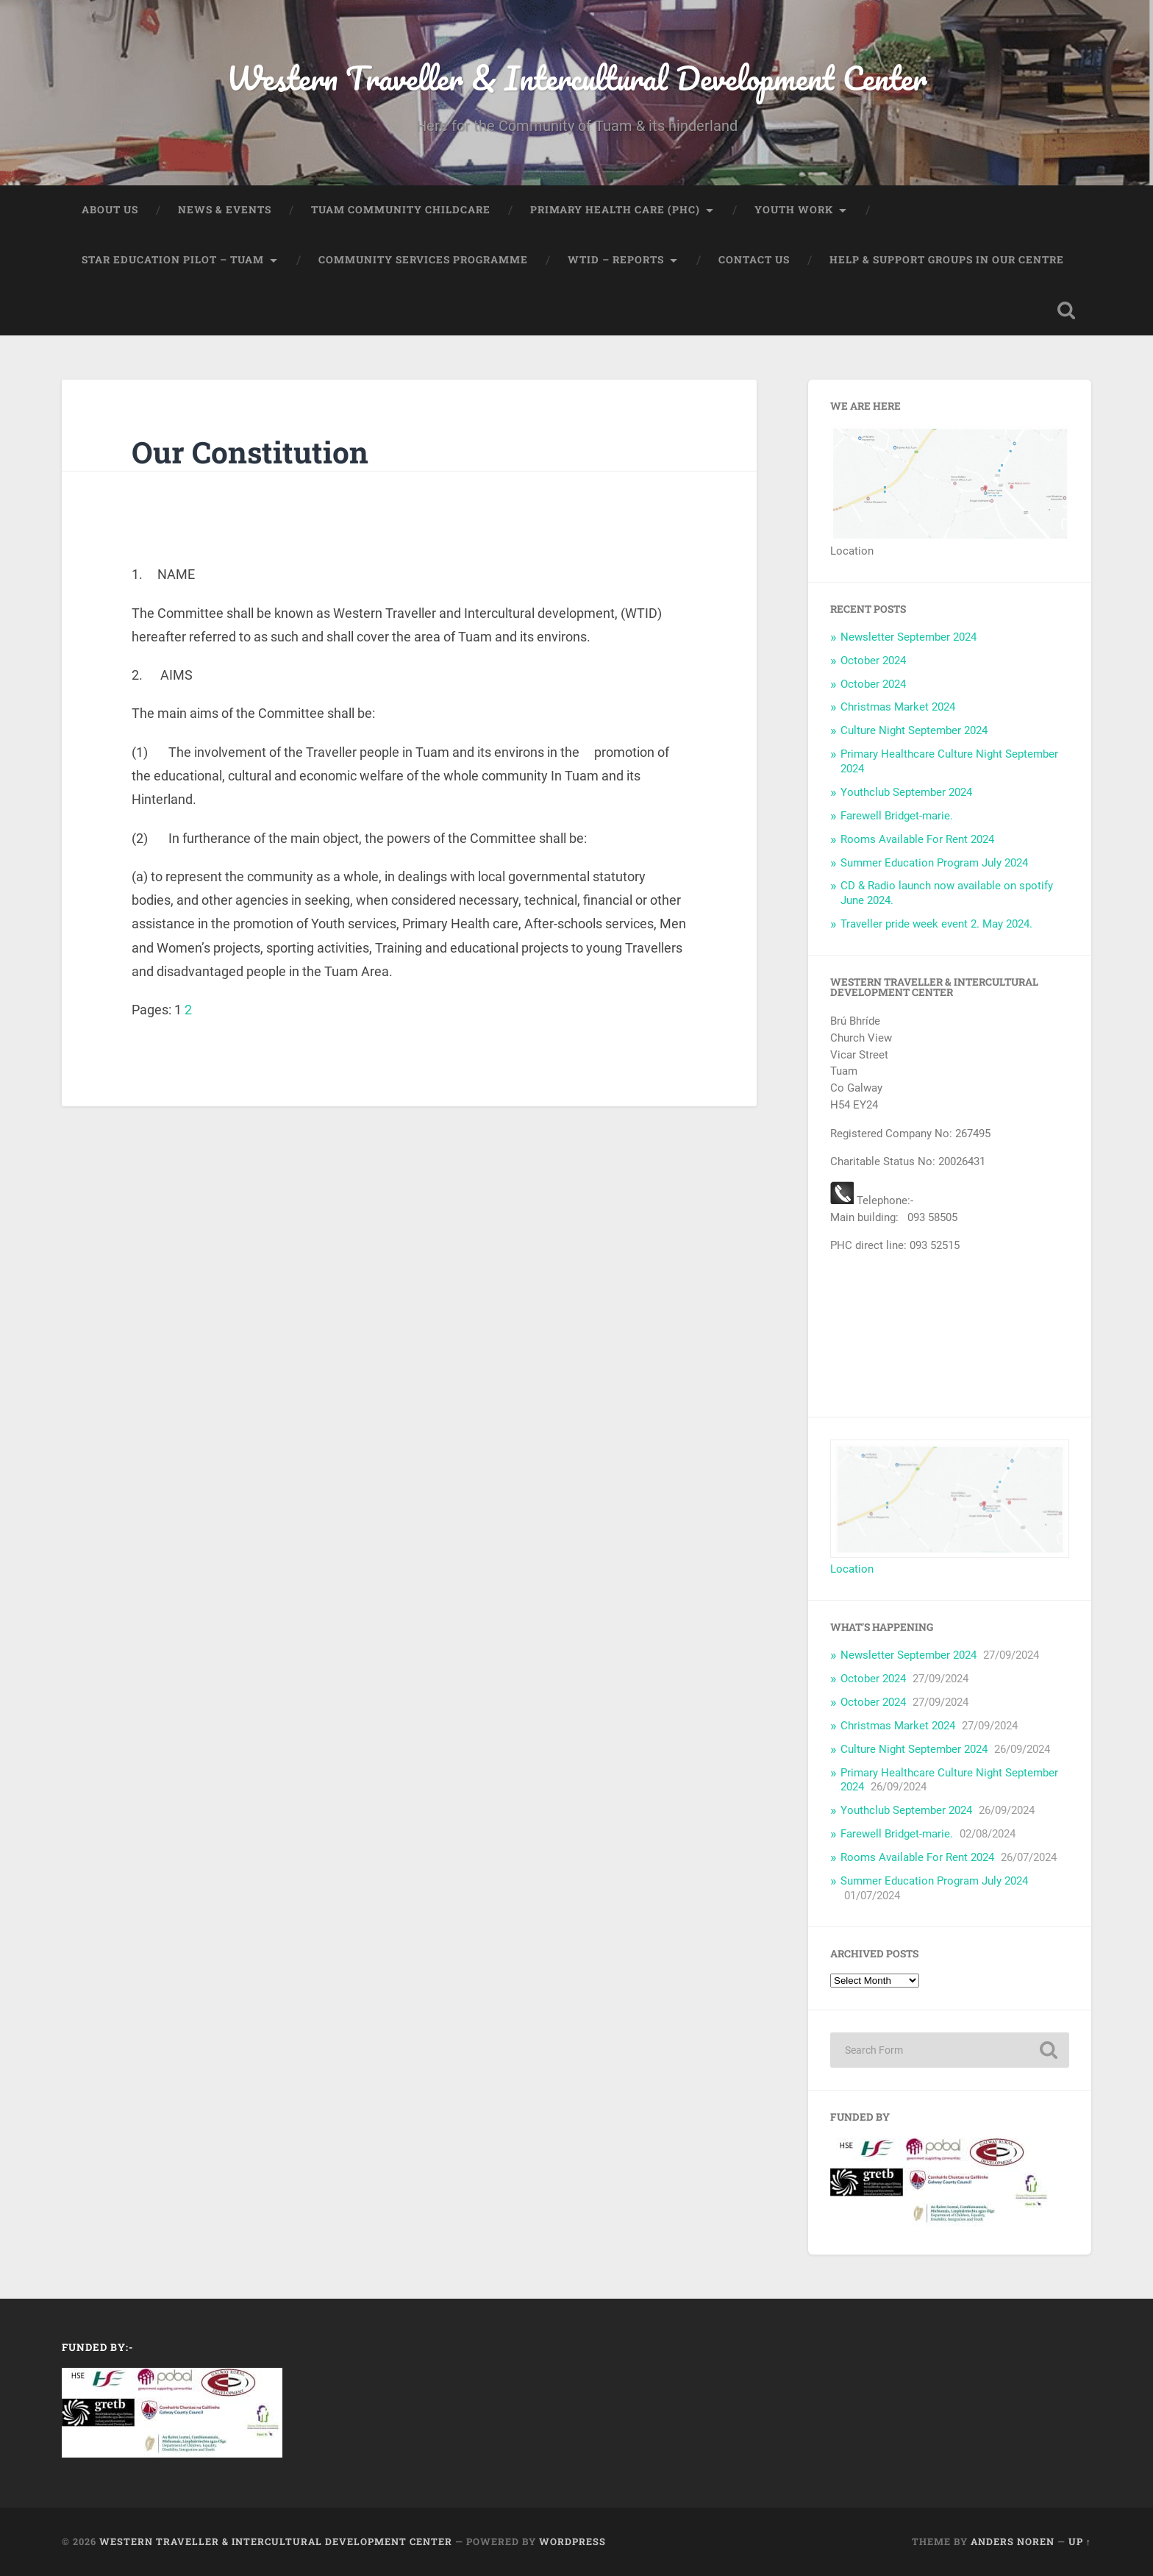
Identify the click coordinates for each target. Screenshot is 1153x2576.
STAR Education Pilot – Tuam (173, 260)
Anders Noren (1012, 2542)
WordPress (572, 2542)
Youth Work (793, 210)
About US (110, 210)
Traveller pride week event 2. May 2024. (936, 924)
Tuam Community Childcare (400, 210)
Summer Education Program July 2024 (934, 862)
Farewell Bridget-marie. (896, 815)
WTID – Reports (616, 260)
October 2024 (873, 660)
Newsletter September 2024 (908, 637)
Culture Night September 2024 (914, 731)
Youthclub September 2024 (906, 793)
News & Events (224, 210)
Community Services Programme (423, 260)
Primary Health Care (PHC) (615, 210)
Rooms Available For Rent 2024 (917, 839)
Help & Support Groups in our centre (946, 260)
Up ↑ (1079, 2542)
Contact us (754, 260)
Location (852, 1569)
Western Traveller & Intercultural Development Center (576, 77)
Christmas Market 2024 (897, 707)
